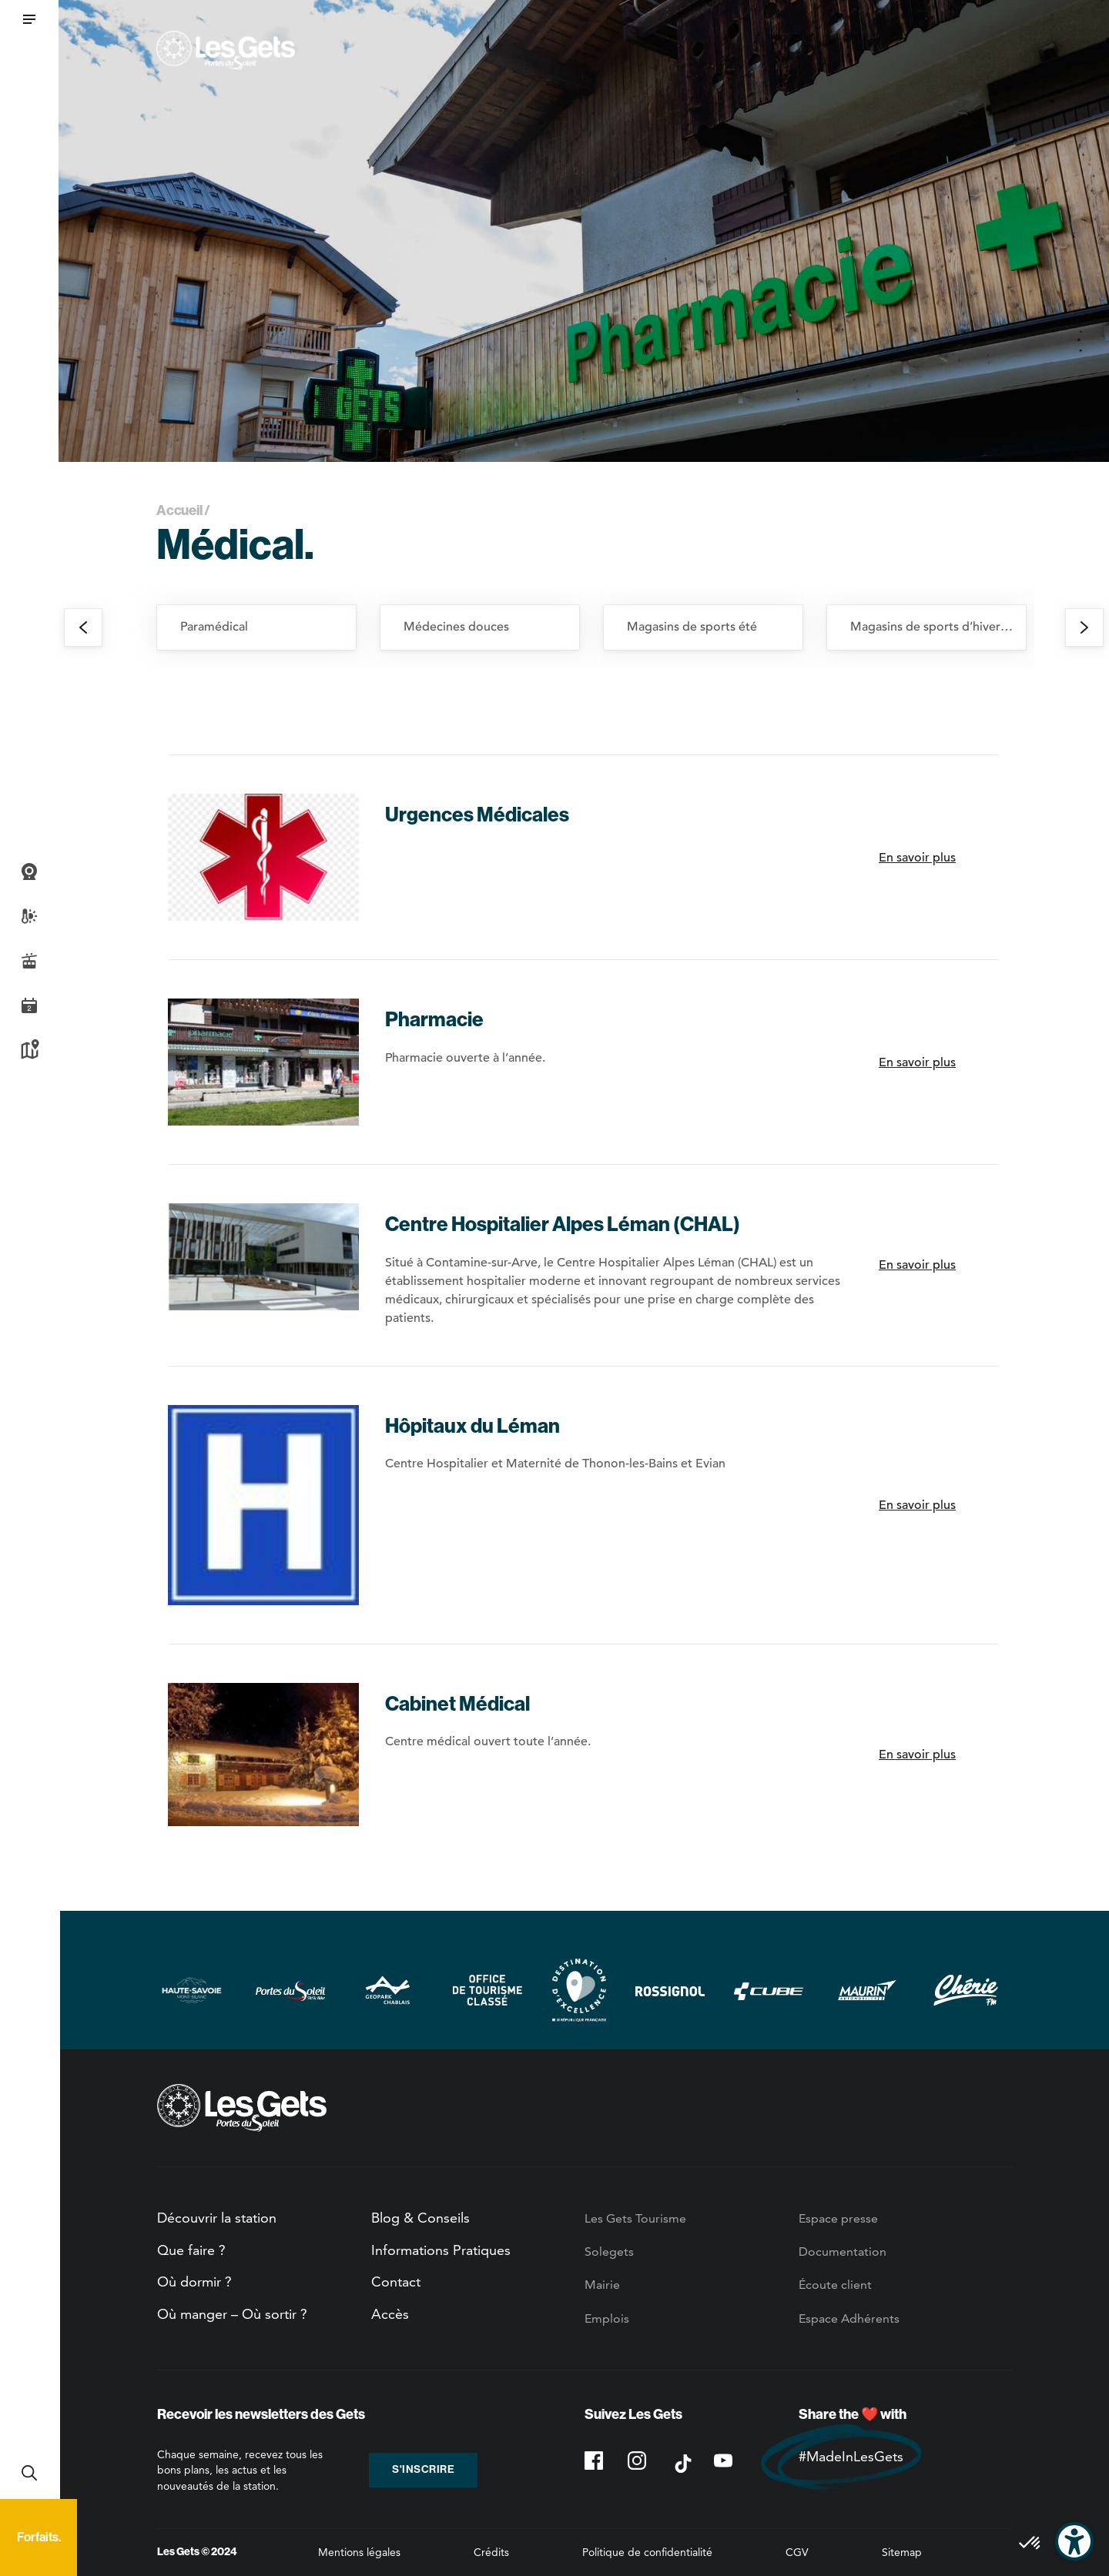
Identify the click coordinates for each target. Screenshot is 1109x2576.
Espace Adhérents (849, 2318)
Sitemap (902, 2552)
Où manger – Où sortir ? (232, 2314)
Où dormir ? (194, 2281)
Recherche (29, 2472)
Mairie (602, 2284)
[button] (29, 19)
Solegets (609, 2251)
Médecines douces (456, 626)
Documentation (842, 2251)
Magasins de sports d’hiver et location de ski (938, 626)
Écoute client (835, 2284)
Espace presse (838, 2218)
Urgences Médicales (477, 815)
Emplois (607, 2318)
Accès (390, 2314)
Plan (29, 1050)
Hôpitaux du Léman (472, 1426)
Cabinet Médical (457, 1704)
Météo (29, 916)
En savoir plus (917, 857)
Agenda (29, 1005)
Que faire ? (191, 2250)
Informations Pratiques (441, 2250)
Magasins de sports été (692, 626)
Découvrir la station (216, 2217)
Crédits (491, 2552)
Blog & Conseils (420, 2217)
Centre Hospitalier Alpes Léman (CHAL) (562, 1224)
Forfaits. (39, 2537)
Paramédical (214, 626)
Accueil (179, 510)
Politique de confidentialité (647, 2552)
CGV (797, 2552)
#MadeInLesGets (851, 2456)
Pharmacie (434, 1020)
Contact (395, 2281)
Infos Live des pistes (29, 960)
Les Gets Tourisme (635, 2218)
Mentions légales (359, 2552)
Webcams (29, 871)
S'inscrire (423, 2469)
